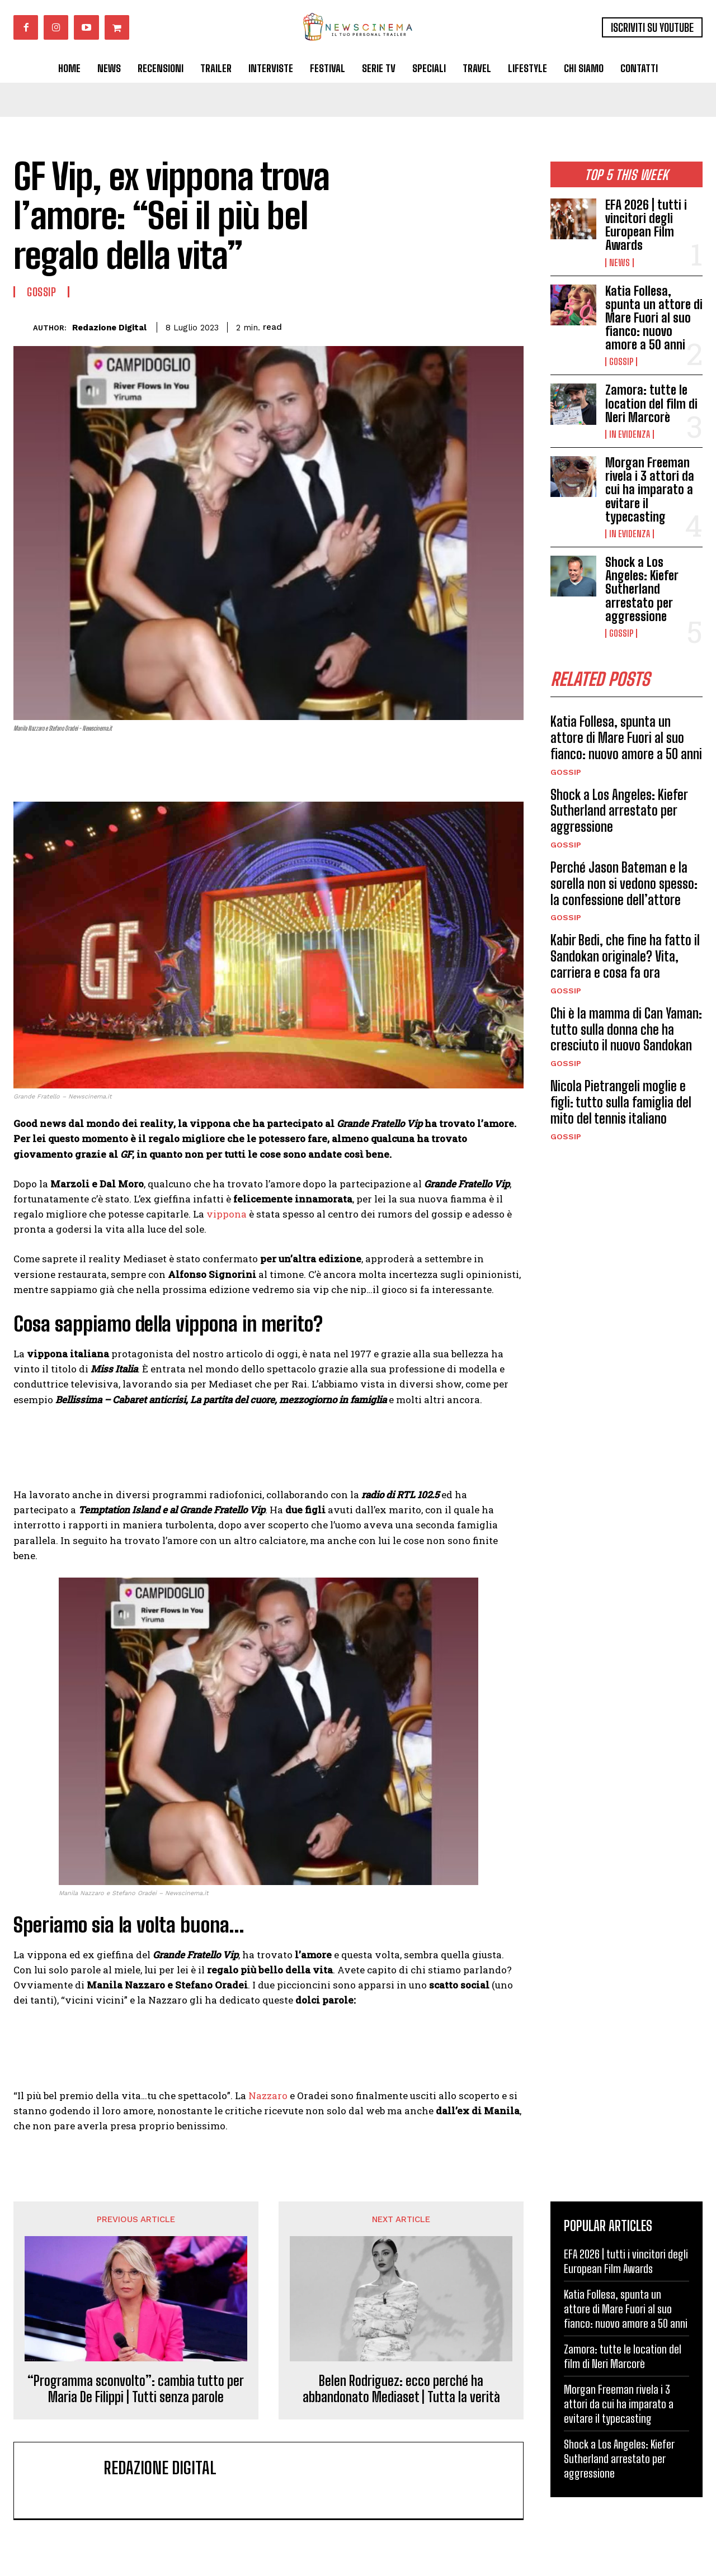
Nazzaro (268, 2095)
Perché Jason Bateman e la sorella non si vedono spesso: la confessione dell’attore (624, 883)
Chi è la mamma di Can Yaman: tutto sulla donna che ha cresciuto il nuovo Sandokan (626, 1029)
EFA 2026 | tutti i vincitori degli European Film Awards (646, 225)
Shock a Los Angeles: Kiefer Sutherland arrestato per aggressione (642, 589)
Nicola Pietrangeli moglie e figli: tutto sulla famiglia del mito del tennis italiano (620, 1102)
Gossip (621, 361)
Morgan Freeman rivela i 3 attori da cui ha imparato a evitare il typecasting (649, 489)
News (619, 262)
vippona (226, 1214)
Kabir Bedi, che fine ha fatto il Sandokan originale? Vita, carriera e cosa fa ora (625, 956)
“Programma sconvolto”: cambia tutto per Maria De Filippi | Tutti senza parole (135, 2389)
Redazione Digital (109, 328)
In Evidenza (629, 434)
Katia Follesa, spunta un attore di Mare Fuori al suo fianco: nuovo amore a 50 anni (654, 318)
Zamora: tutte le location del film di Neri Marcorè (651, 403)
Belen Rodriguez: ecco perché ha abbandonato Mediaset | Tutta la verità (401, 2389)
